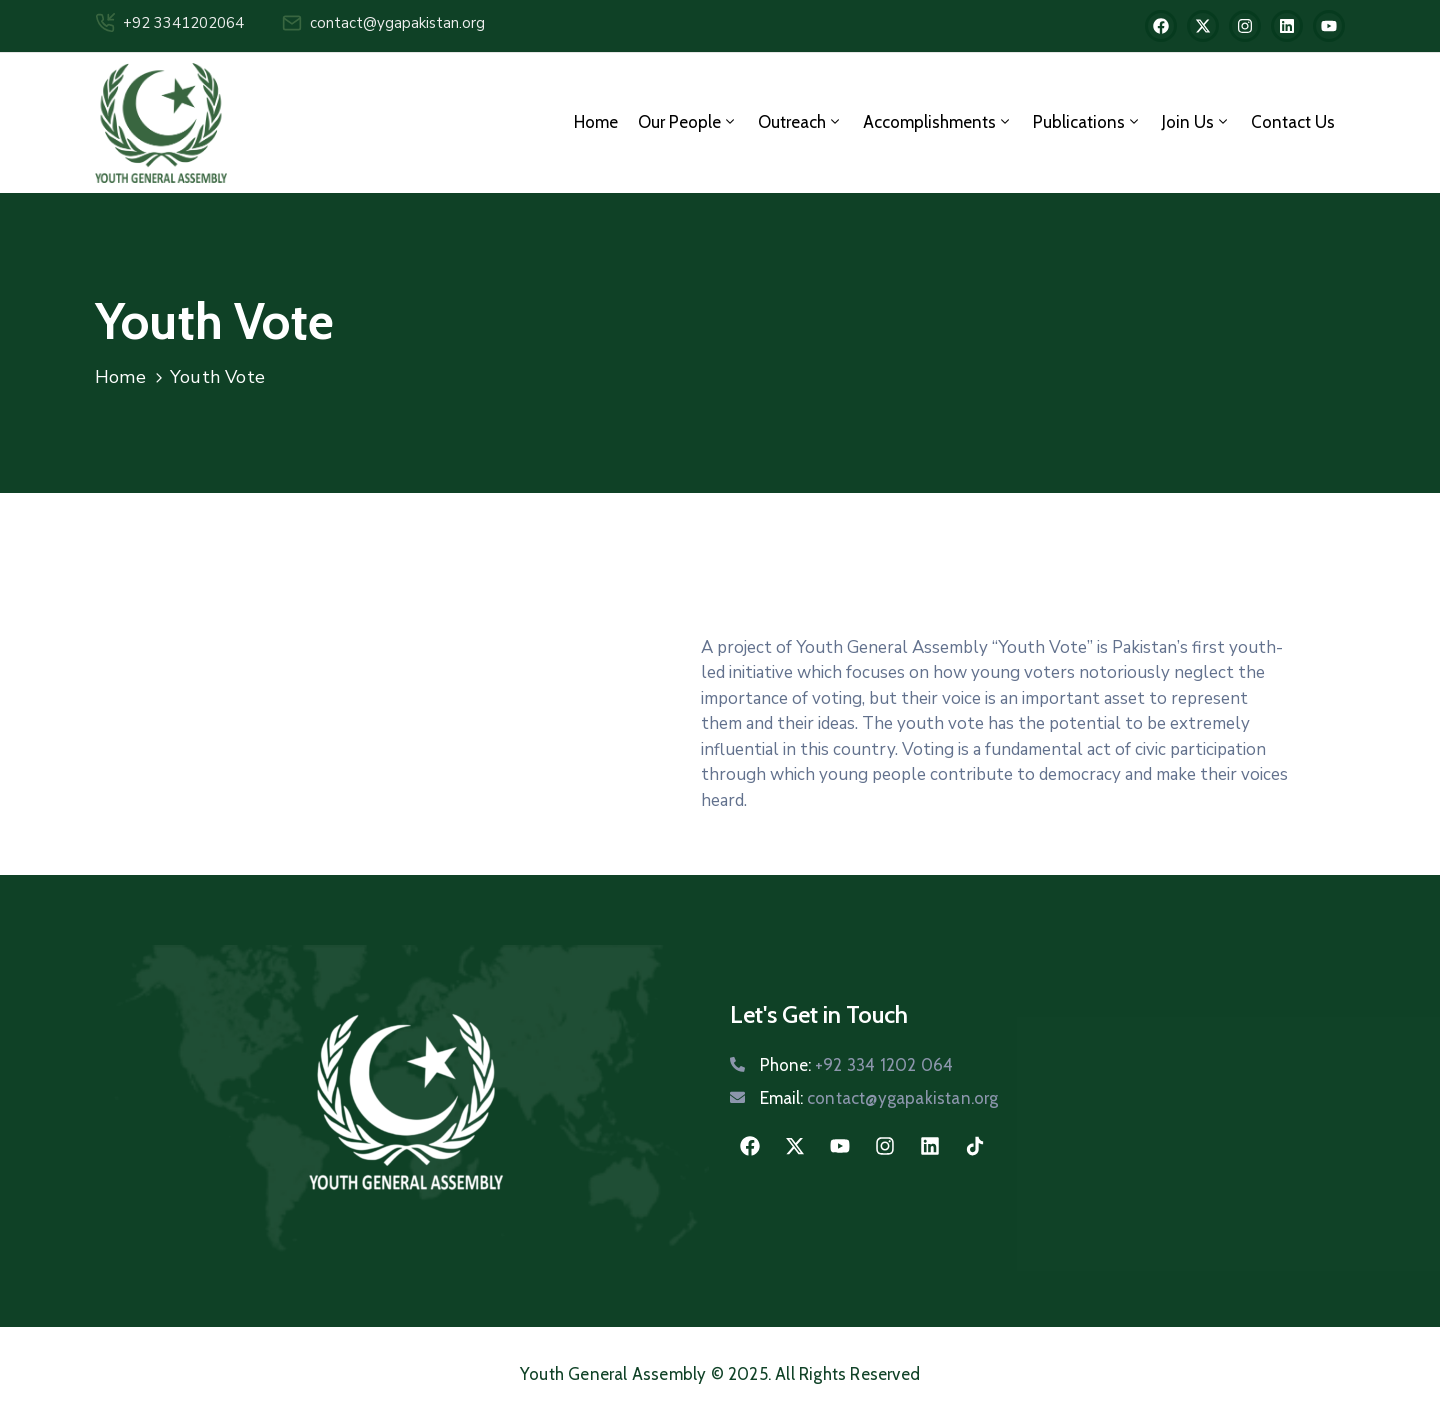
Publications (1087, 122)
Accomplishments (938, 122)
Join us (1196, 122)
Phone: (856, 1065)
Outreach (800, 122)
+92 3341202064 (183, 23)
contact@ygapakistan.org (397, 23)
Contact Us (1293, 122)
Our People (688, 122)
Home (596, 122)
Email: (879, 1098)
